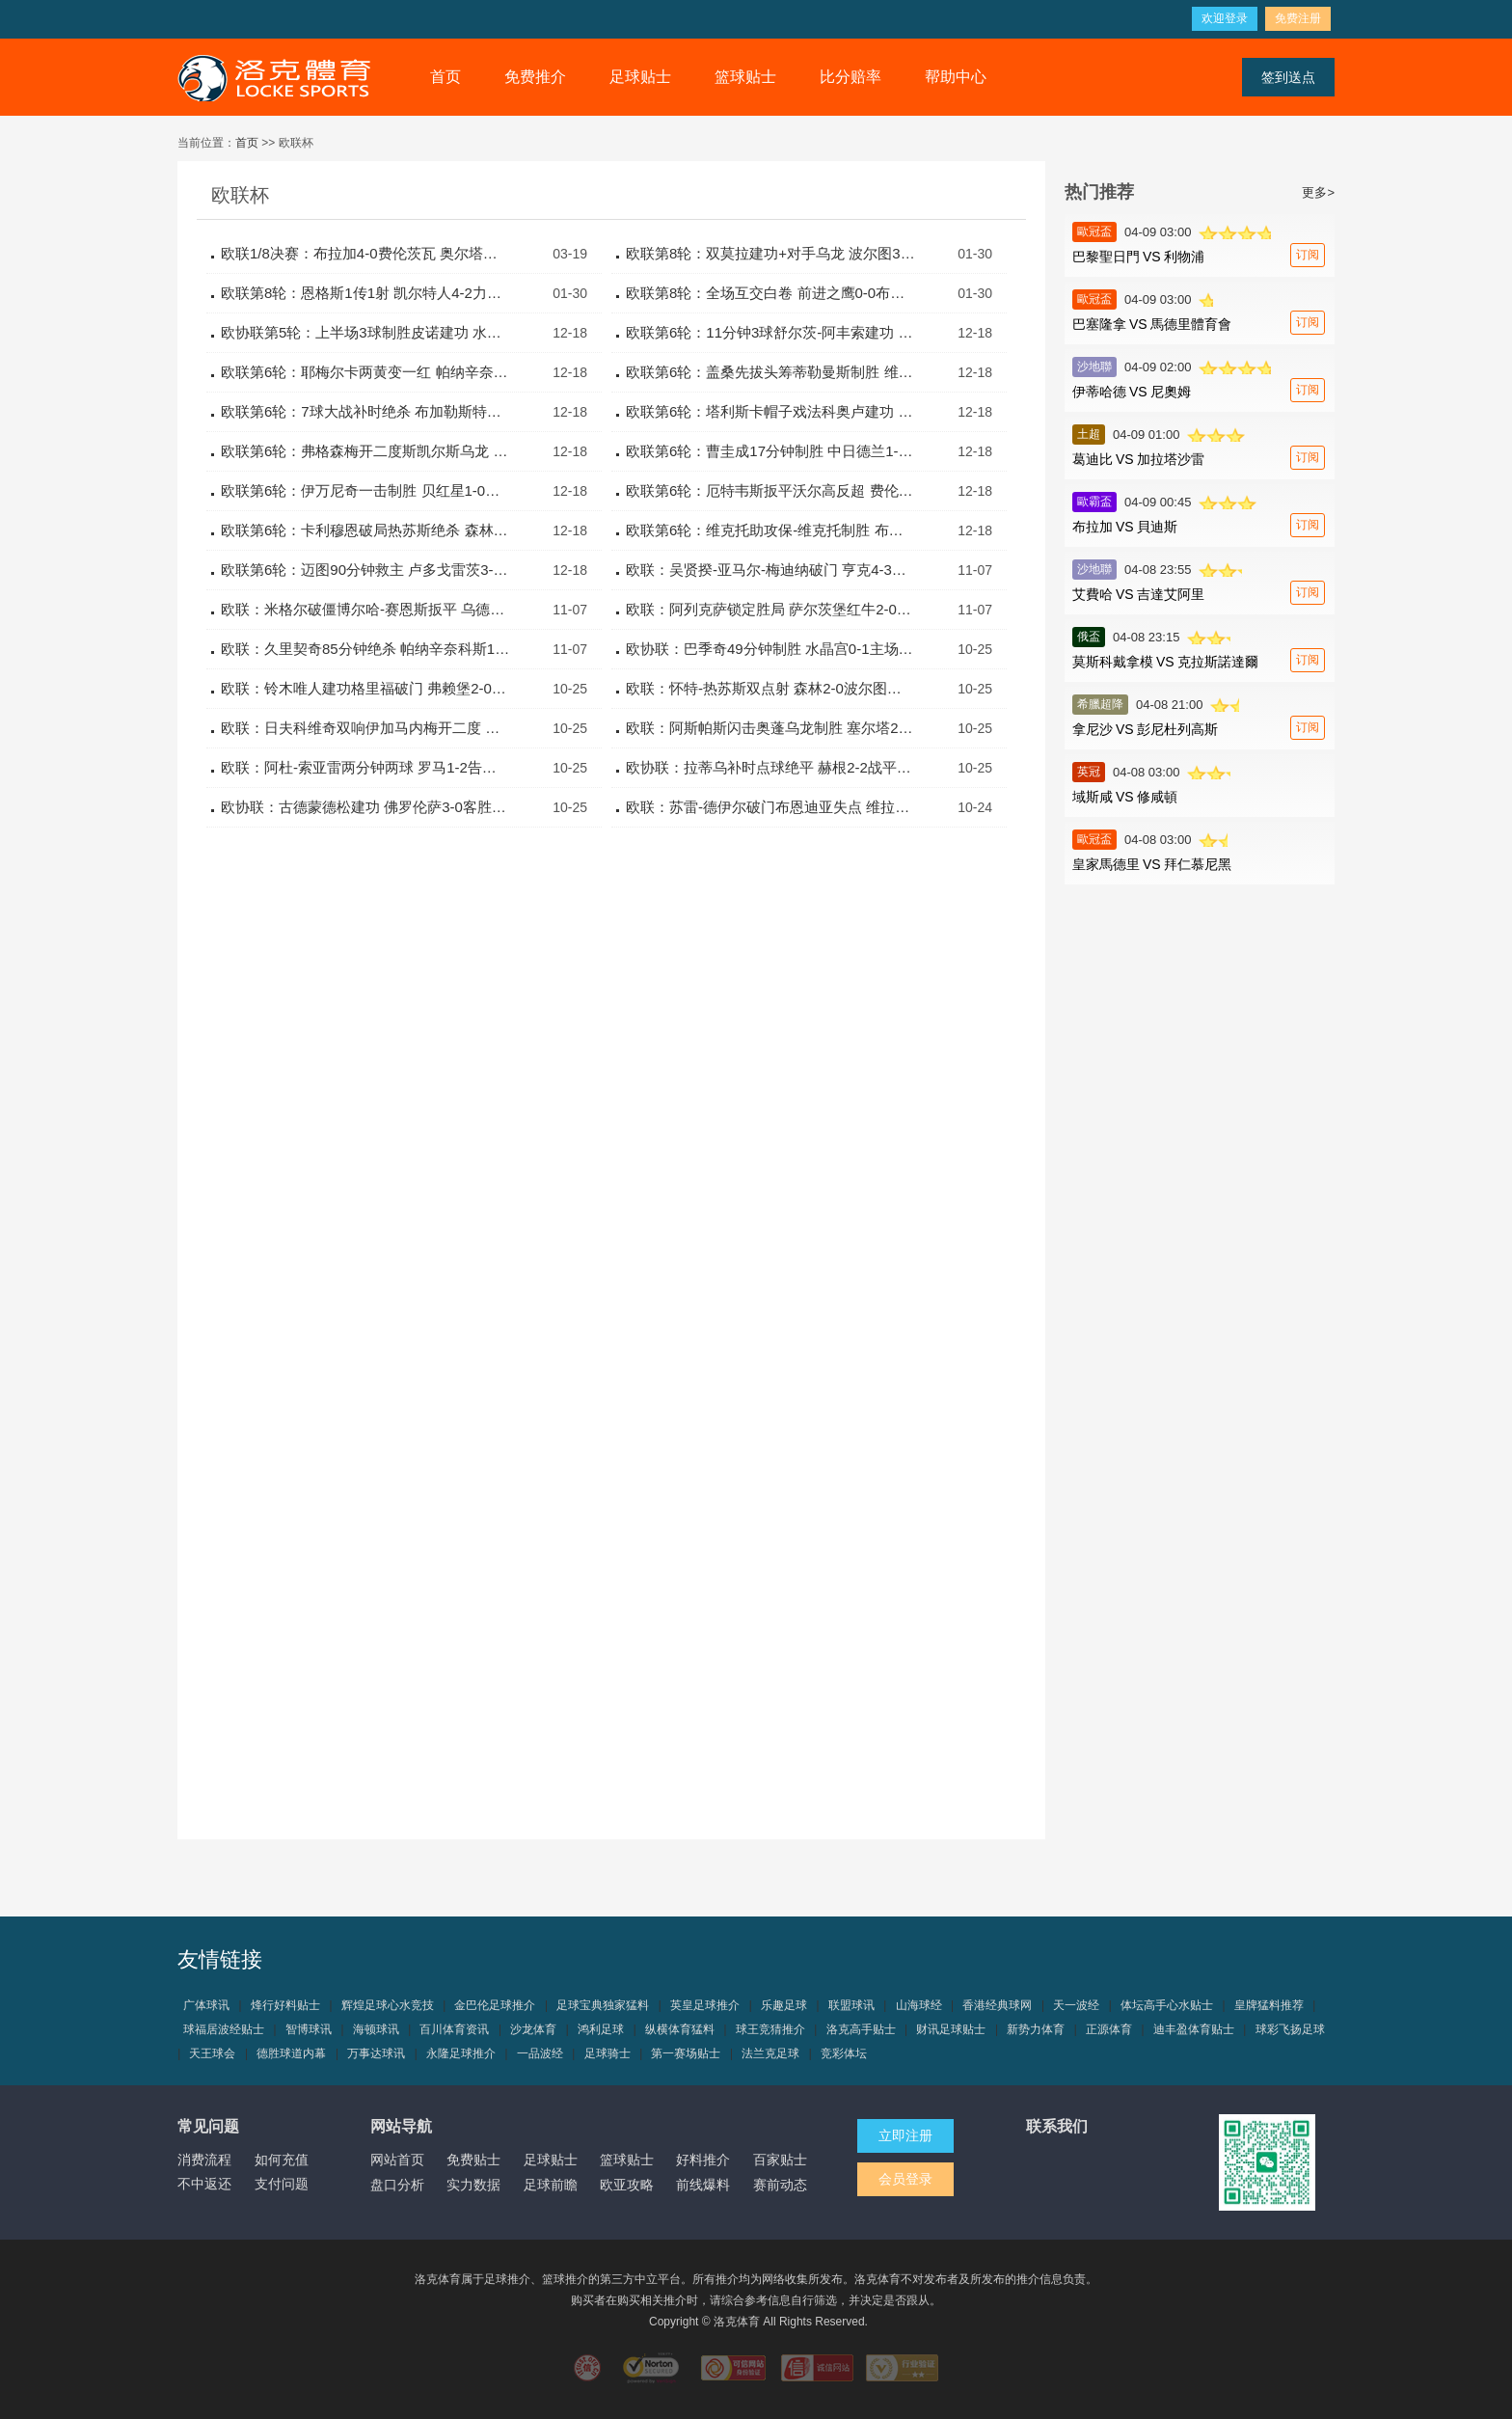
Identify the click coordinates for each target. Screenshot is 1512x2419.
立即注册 (905, 2135)
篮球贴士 (745, 76)
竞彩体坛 (844, 2053)
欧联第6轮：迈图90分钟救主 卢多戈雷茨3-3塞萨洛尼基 (365, 569)
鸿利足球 (601, 2029)
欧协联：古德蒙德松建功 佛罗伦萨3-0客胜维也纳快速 (365, 807)
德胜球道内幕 (291, 2053)
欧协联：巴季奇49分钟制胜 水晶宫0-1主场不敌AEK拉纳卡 (770, 648)
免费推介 (535, 76)
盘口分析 (397, 2184)
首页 (445, 76)
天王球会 (212, 2053)
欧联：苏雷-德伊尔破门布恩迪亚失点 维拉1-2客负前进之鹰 (770, 807)
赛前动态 (780, 2184)
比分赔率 (850, 76)
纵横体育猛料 (680, 2029)
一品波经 (540, 2053)
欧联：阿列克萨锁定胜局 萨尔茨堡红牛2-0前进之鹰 (770, 609)
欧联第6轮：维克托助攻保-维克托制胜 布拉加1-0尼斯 (770, 530)
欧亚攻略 (627, 2184)
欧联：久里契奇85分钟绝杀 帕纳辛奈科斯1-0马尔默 (365, 648)
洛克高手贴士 (861, 2029)
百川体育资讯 (454, 2029)
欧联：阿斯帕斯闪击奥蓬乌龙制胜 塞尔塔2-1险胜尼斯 (770, 728)
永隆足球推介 (461, 2053)
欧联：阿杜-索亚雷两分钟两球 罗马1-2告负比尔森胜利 (365, 767)
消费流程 (204, 2159)
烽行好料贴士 (285, 2005)
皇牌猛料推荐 (1269, 2005)
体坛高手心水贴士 (1166, 2005)
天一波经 (1076, 2005)
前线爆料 (703, 2184)
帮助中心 (955, 76)
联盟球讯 (851, 2005)
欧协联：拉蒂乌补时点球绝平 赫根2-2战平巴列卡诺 (770, 767)
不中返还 (204, 2183)
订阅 (1307, 254)
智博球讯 (308, 2029)
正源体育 (1109, 2029)
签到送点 (1288, 77)
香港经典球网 (997, 2005)
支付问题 (282, 2183)
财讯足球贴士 (951, 2029)
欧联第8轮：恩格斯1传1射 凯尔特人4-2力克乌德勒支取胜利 (365, 293)
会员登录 (905, 2179)
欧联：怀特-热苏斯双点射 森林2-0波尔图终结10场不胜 (770, 688)
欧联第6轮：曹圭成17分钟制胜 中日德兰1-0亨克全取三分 (770, 451)
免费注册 (1298, 18)
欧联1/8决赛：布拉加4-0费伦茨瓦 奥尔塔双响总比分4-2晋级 (365, 253)
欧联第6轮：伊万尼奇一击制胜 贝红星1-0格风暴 (365, 490)
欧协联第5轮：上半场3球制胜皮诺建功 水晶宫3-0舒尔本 (365, 332)
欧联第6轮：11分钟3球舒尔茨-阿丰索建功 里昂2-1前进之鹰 (770, 332)
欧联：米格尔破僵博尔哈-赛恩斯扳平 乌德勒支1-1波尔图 (365, 609)
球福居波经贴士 (223, 2029)
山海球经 (919, 2005)
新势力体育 (1036, 2029)
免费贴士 (473, 2159)
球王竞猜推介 (770, 2029)
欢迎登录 (1225, 18)
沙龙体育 (533, 2029)
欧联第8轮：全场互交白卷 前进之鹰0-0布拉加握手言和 (770, 293)
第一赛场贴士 (685, 2053)
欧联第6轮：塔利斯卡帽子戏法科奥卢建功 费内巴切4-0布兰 (770, 411)
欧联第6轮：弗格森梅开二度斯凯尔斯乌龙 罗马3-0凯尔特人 (365, 451)
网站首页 (397, 2159)
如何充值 (282, 2159)
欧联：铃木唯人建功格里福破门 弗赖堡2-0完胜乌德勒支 (365, 688)
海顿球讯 (376, 2029)
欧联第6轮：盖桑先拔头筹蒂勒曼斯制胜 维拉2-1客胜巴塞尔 (770, 372)
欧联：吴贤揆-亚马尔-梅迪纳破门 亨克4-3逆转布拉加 (770, 569)
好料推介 (703, 2159)
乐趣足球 (784, 2005)
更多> (1318, 192)
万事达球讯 (376, 2053)
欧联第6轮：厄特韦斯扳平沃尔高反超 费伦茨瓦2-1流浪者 (770, 490)
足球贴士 (640, 76)
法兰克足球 (770, 2053)
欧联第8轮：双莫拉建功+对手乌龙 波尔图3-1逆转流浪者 (770, 253)
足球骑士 (607, 2053)
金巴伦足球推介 (494, 2005)
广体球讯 (206, 2005)
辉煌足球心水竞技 (387, 2005)
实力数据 (473, 2184)
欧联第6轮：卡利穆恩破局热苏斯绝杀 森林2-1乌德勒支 (365, 530)
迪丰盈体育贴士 (1193, 2029)
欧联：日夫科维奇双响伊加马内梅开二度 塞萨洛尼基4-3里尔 (365, 728)
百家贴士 (780, 2159)
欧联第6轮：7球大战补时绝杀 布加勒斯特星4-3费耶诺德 (365, 411)
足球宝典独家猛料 (602, 2005)
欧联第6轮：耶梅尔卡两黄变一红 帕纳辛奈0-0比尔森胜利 (365, 372)
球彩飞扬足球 (1290, 2029)
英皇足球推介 (705, 2005)
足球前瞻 (551, 2184)
